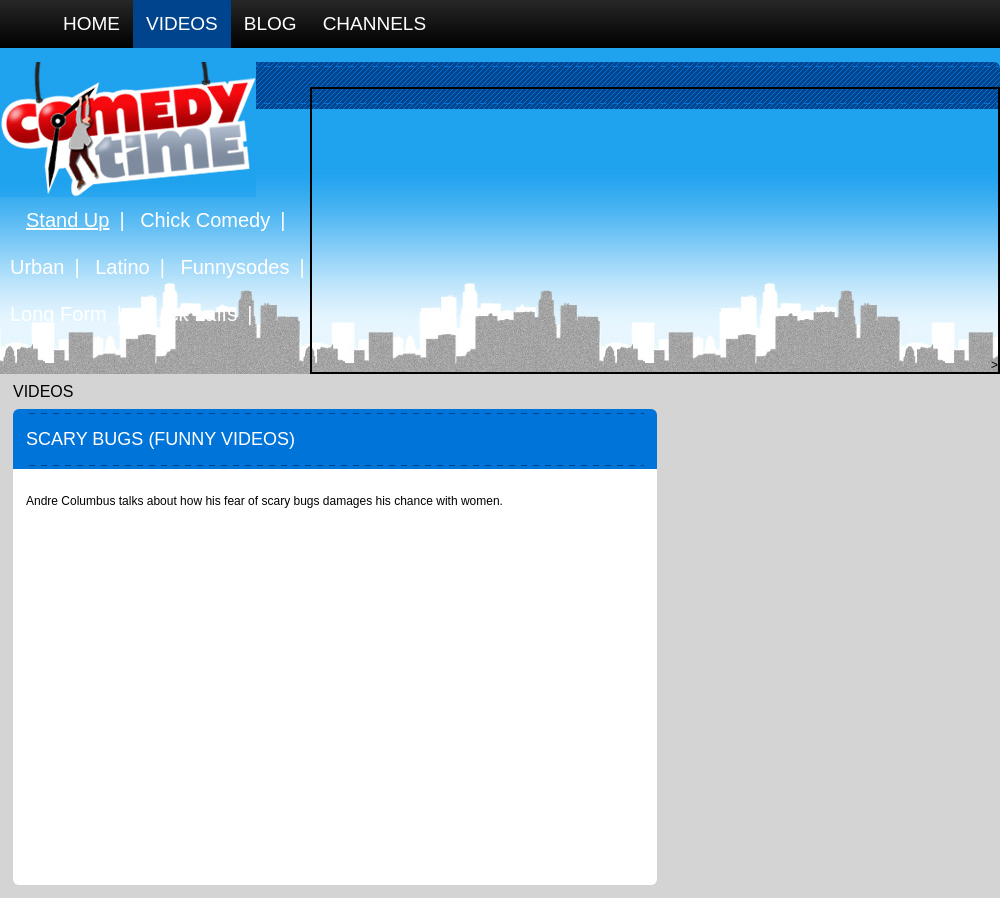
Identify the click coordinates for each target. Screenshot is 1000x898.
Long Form (58, 314)
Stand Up (67, 220)
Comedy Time (128, 129)
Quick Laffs (187, 314)
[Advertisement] (650, 229)
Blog (270, 23)
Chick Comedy (205, 220)
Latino (122, 267)
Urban (37, 267)
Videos (182, 23)
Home (91, 23)
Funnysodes (235, 267)
